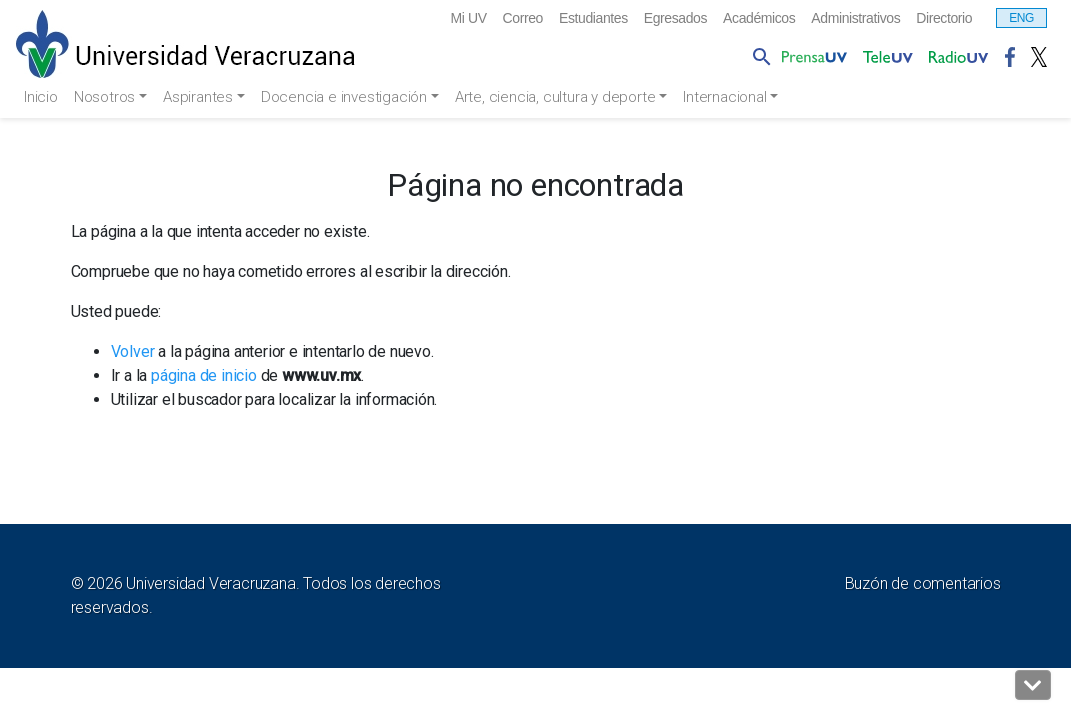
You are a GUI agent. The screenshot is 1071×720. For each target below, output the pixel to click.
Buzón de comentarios (923, 584)
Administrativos (840, 19)
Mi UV (407, 19)
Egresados (637, 19)
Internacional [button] (748, 97)
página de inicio (204, 376)
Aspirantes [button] (208, 97)
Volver (133, 352)
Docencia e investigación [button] (357, 97)
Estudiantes (545, 19)
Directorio (940, 19)
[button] (1033, 685)
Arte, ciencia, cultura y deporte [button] (573, 97)
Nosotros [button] (111, 97)
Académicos (731, 19)
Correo (466, 19)
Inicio (42, 97)
